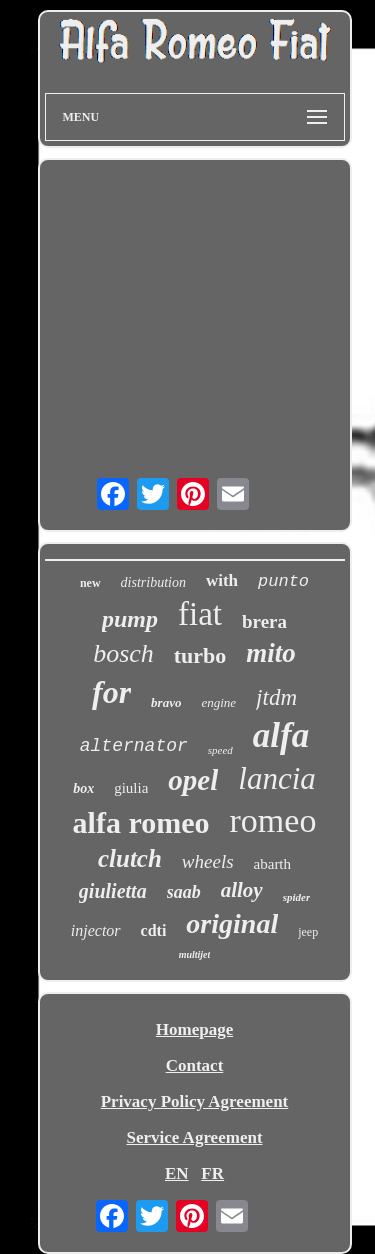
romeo (273, 820)
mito (271, 653)
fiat (200, 614)
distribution (153, 582)
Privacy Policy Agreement (195, 1101)
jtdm (276, 697)
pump (130, 619)
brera (264, 621)
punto (283, 581)
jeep (308, 932)
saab (184, 892)
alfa (281, 735)
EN (177, 1173)
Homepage (194, 1029)
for (111, 692)
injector (96, 930)
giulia (131, 788)
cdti (154, 930)
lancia (277, 778)
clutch (130, 858)
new (90, 583)
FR (212, 1173)
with (222, 580)
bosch (123, 653)
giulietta (113, 891)
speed (220, 750)
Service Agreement (194, 1137)
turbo (200, 655)
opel (193, 780)
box (83, 788)
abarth (272, 864)
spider (297, 897)
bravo (166, 702)
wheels (208, 861)
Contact (195, 1065)
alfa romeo (141, 822)
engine (218, 702)
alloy (242, 890)
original (232, 923)
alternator (134, 746)
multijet (195, 954)
